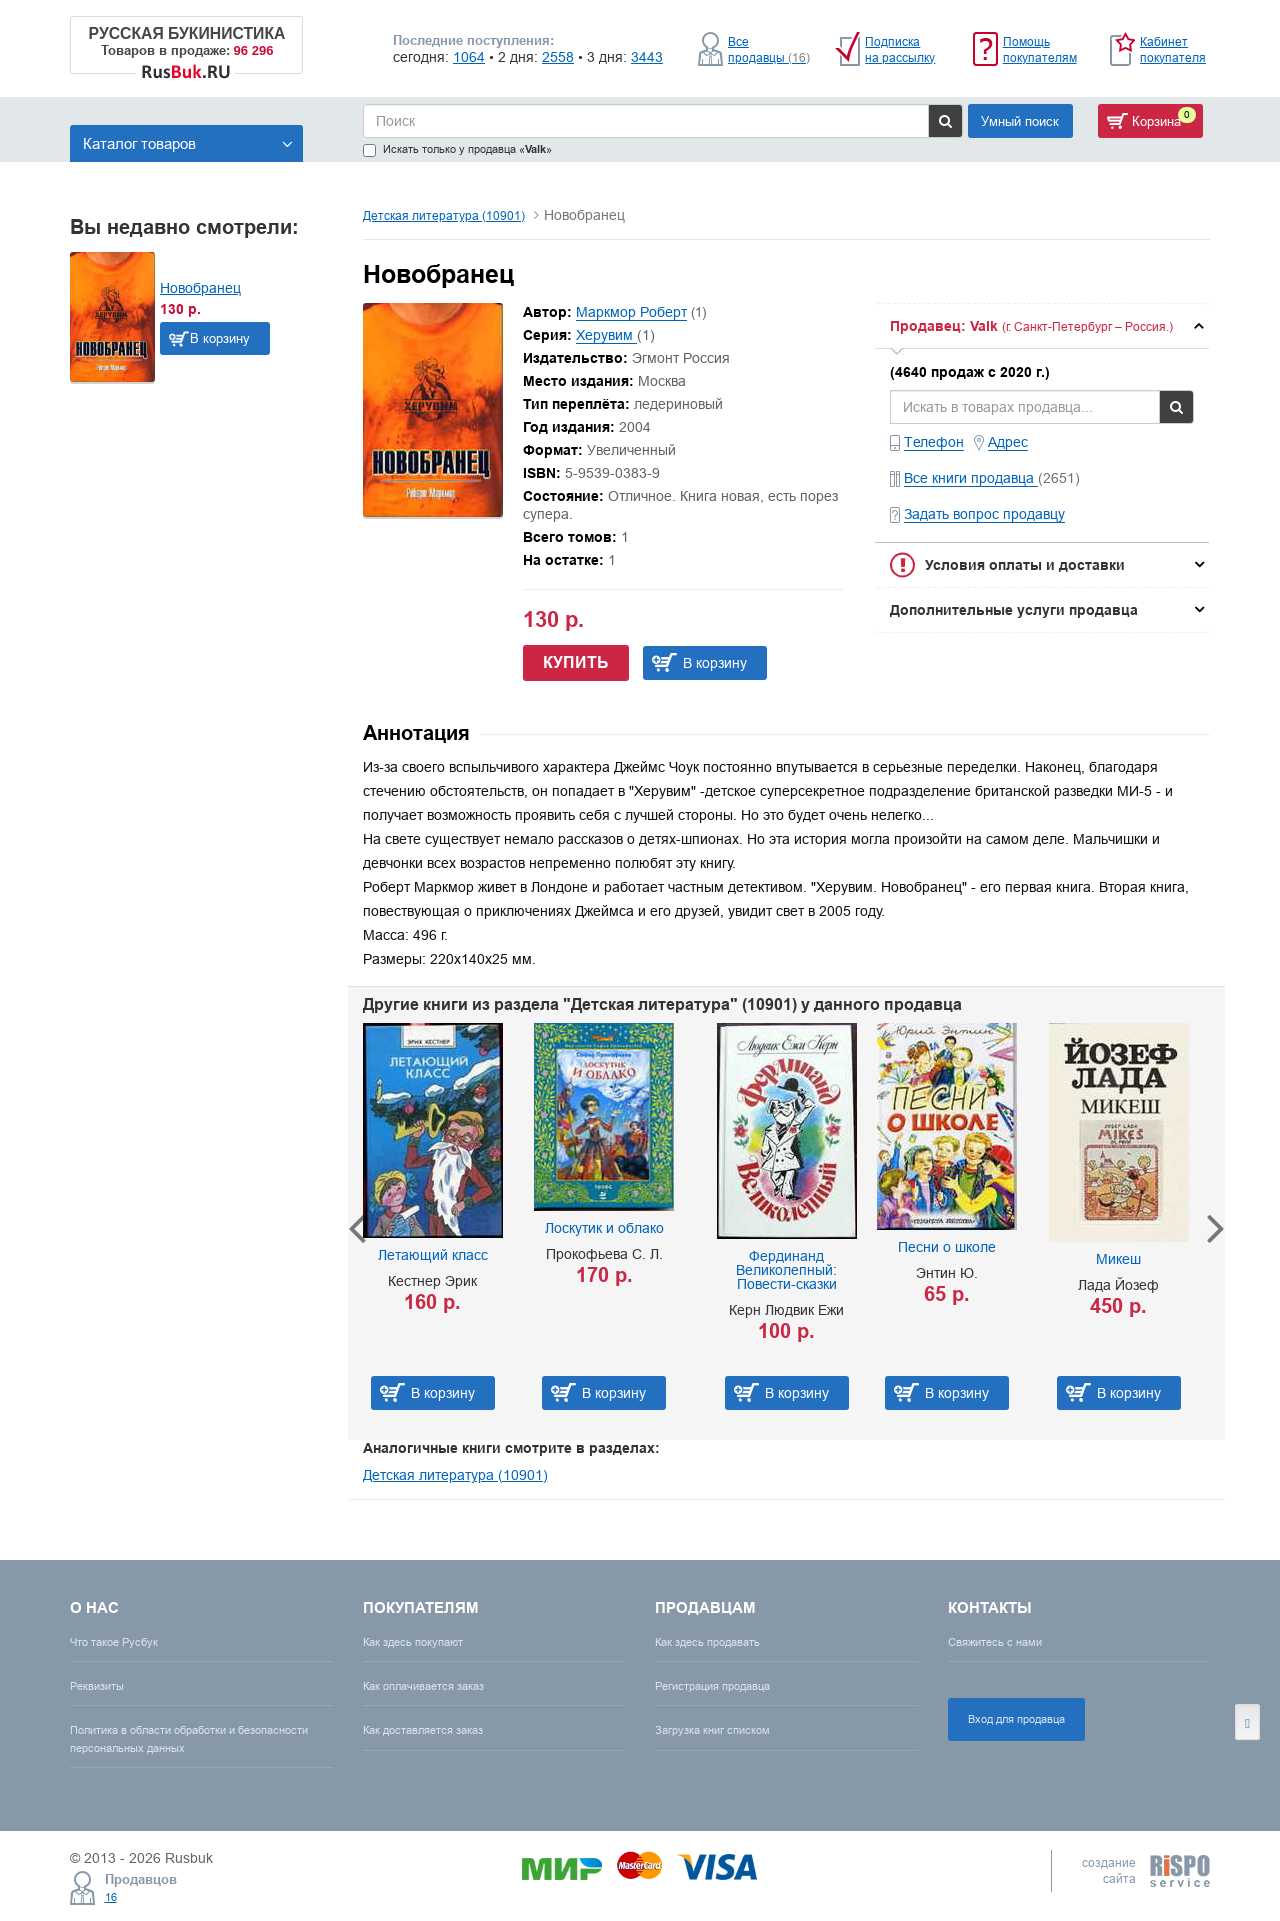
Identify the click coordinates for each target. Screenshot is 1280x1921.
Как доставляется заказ (423, 1730)
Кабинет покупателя (1173, 49)
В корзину (220, 338)
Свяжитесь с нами (995, 1642)
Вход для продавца (1016, 1719)
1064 (469, 57)
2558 (558, 57)
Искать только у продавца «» (457, 149)
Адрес (1008, 442)
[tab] (1042, 326)
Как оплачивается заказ (423, 1686)
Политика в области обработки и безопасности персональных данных (189, 1738)
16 (111, 1897)
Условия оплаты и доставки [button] (1025, 565)
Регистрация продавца (712, 1686)
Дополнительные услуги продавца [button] (1014, 610)
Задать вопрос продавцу (984, 514)
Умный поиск (1020, 121)
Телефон (934, 442)
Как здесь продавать (707, 1642)
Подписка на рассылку (900, 49)
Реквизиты (97, 1686)
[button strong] (1042, 326)
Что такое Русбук (114, 1642)
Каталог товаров (188, 143)
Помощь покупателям (1040, 49)
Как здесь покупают (413, 1642)
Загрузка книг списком (712, 1730)
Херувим (606, 335)
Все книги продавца (971, 478)
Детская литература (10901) (444, 215)
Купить (576, 662)
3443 (647, 57)
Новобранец (200, 288)
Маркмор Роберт (631, 312)
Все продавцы (769, 49)
